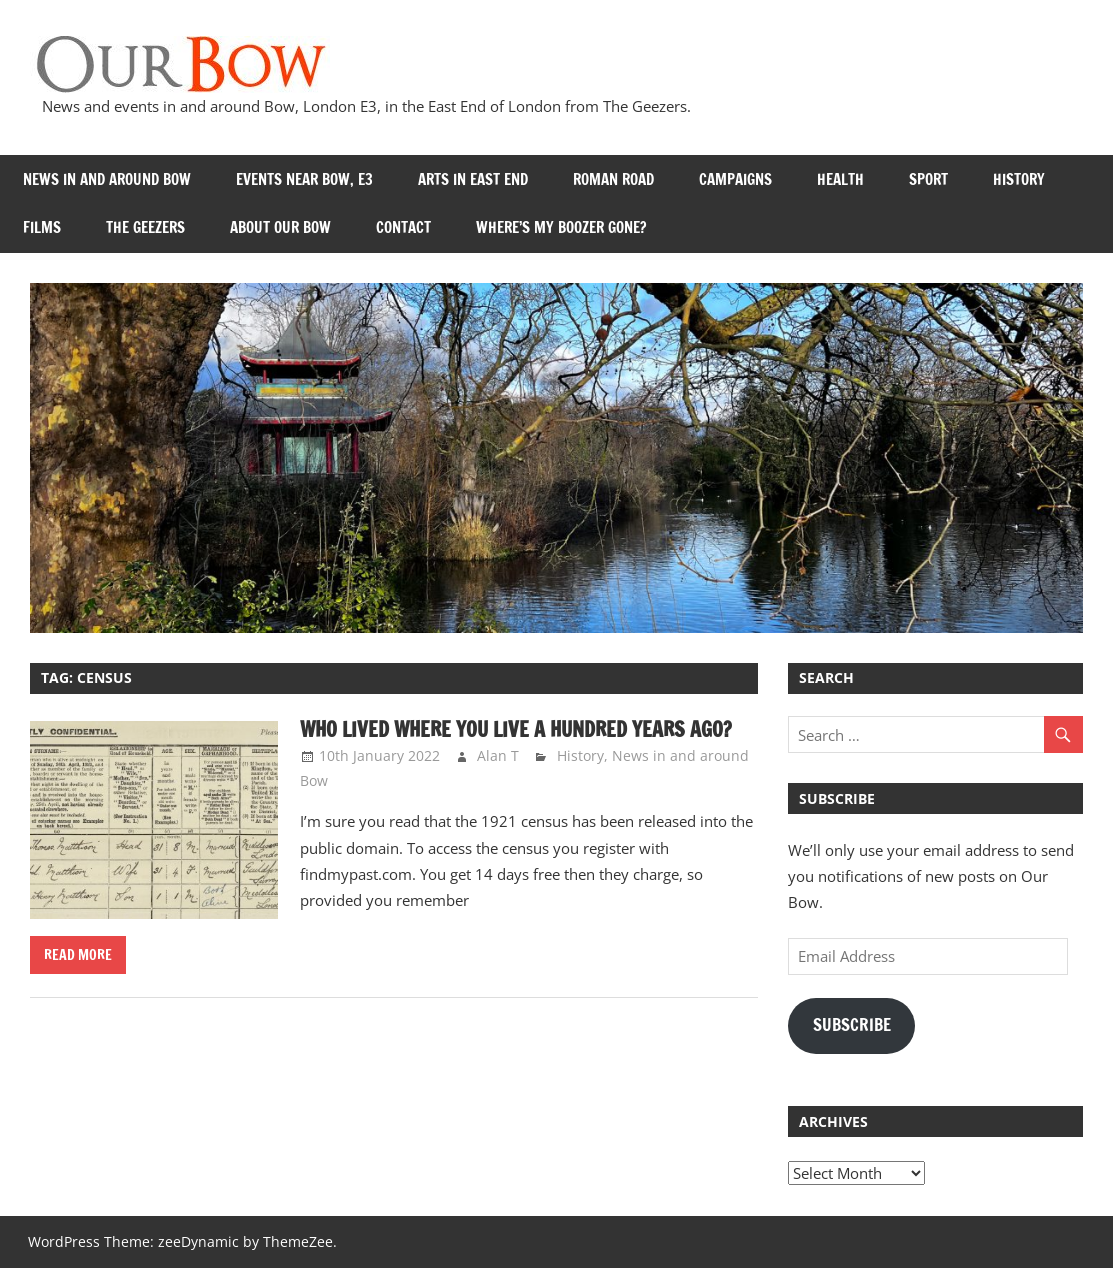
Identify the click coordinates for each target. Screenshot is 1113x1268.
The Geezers (145, 227)
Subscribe (852, 1025)
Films (42, 227)
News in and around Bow (107, 179)
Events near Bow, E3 (304, 179)
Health (840, 179)
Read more (78, 955)
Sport (928, 179)
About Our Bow (280, 227)
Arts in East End (473, 179)
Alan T (498, 755)
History (1019, 179)
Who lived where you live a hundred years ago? (516, 729)
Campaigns (735, 179)
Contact (403, 227)
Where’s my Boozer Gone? (561, 227)
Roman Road (613, 179)
